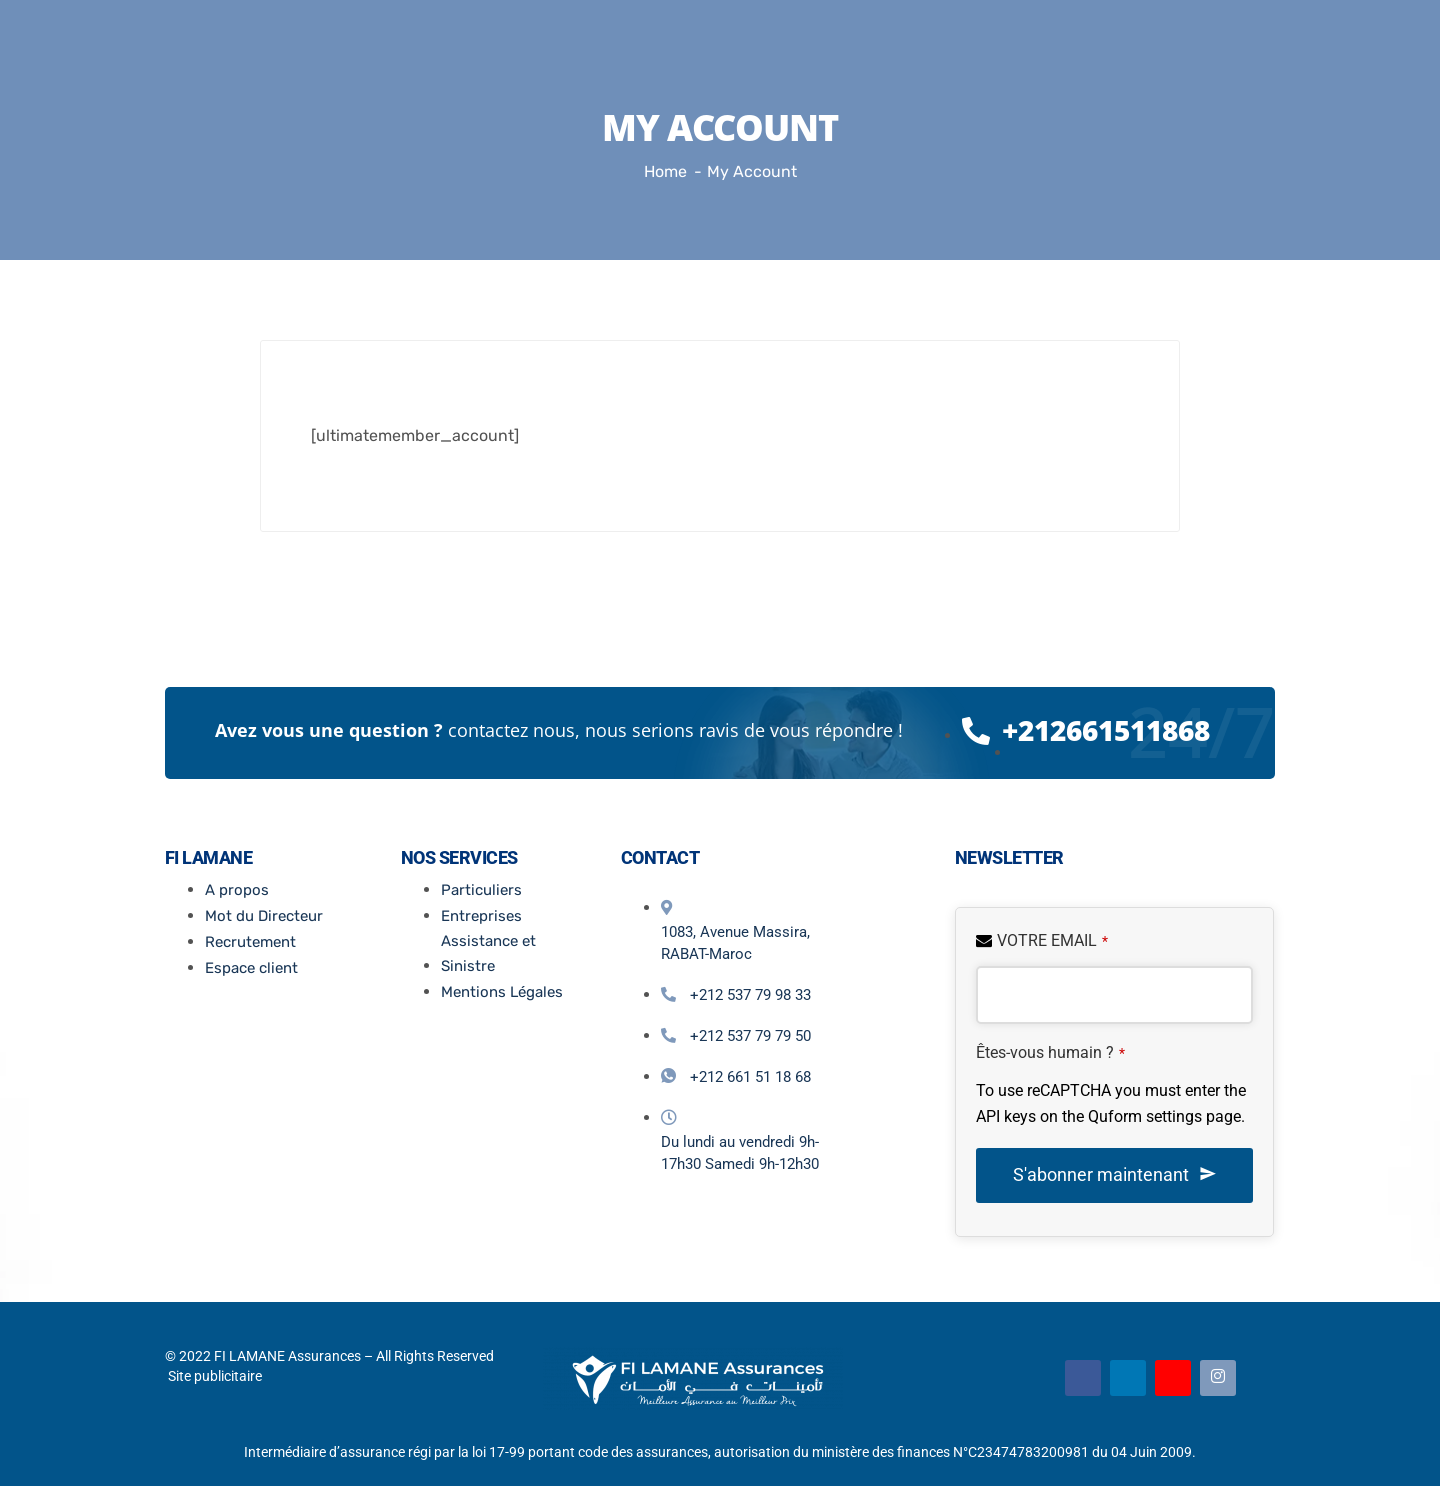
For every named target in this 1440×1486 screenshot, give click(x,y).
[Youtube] (1173, 1378)
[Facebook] (1083, 1378)
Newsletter (1009, 857)
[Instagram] (1218, 1378)
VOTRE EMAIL (1052, 940)
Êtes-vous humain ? (1050, 1052)
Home (665, 171)
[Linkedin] (1128, 1378)
